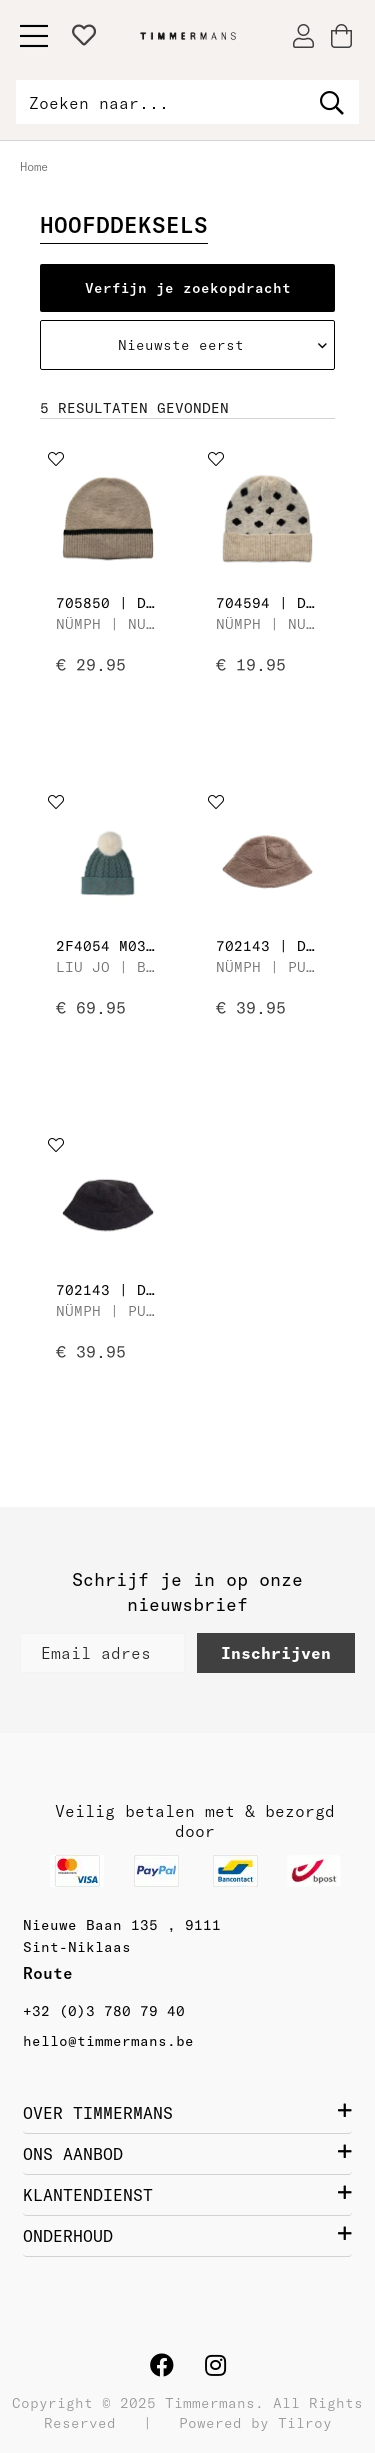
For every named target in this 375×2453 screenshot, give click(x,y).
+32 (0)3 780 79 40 (104, 2011)
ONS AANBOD (187, 2153)
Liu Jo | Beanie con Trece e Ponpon (108, 967)
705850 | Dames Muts (108, 603)
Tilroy (305, 2423)
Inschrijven (276, 1653)
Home (34, 166)
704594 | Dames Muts (268, 603)
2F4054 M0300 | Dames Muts (108, 946)
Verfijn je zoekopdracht (188, 288)
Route (53, 1973)
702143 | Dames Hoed (268, 946)
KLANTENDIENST (187, 2194)
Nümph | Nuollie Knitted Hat (268, 624)
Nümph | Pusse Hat (268, 967)
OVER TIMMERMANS (187, 2112)
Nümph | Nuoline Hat (108, 624)
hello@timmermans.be (108, 2041)
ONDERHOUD (187, 2235)
